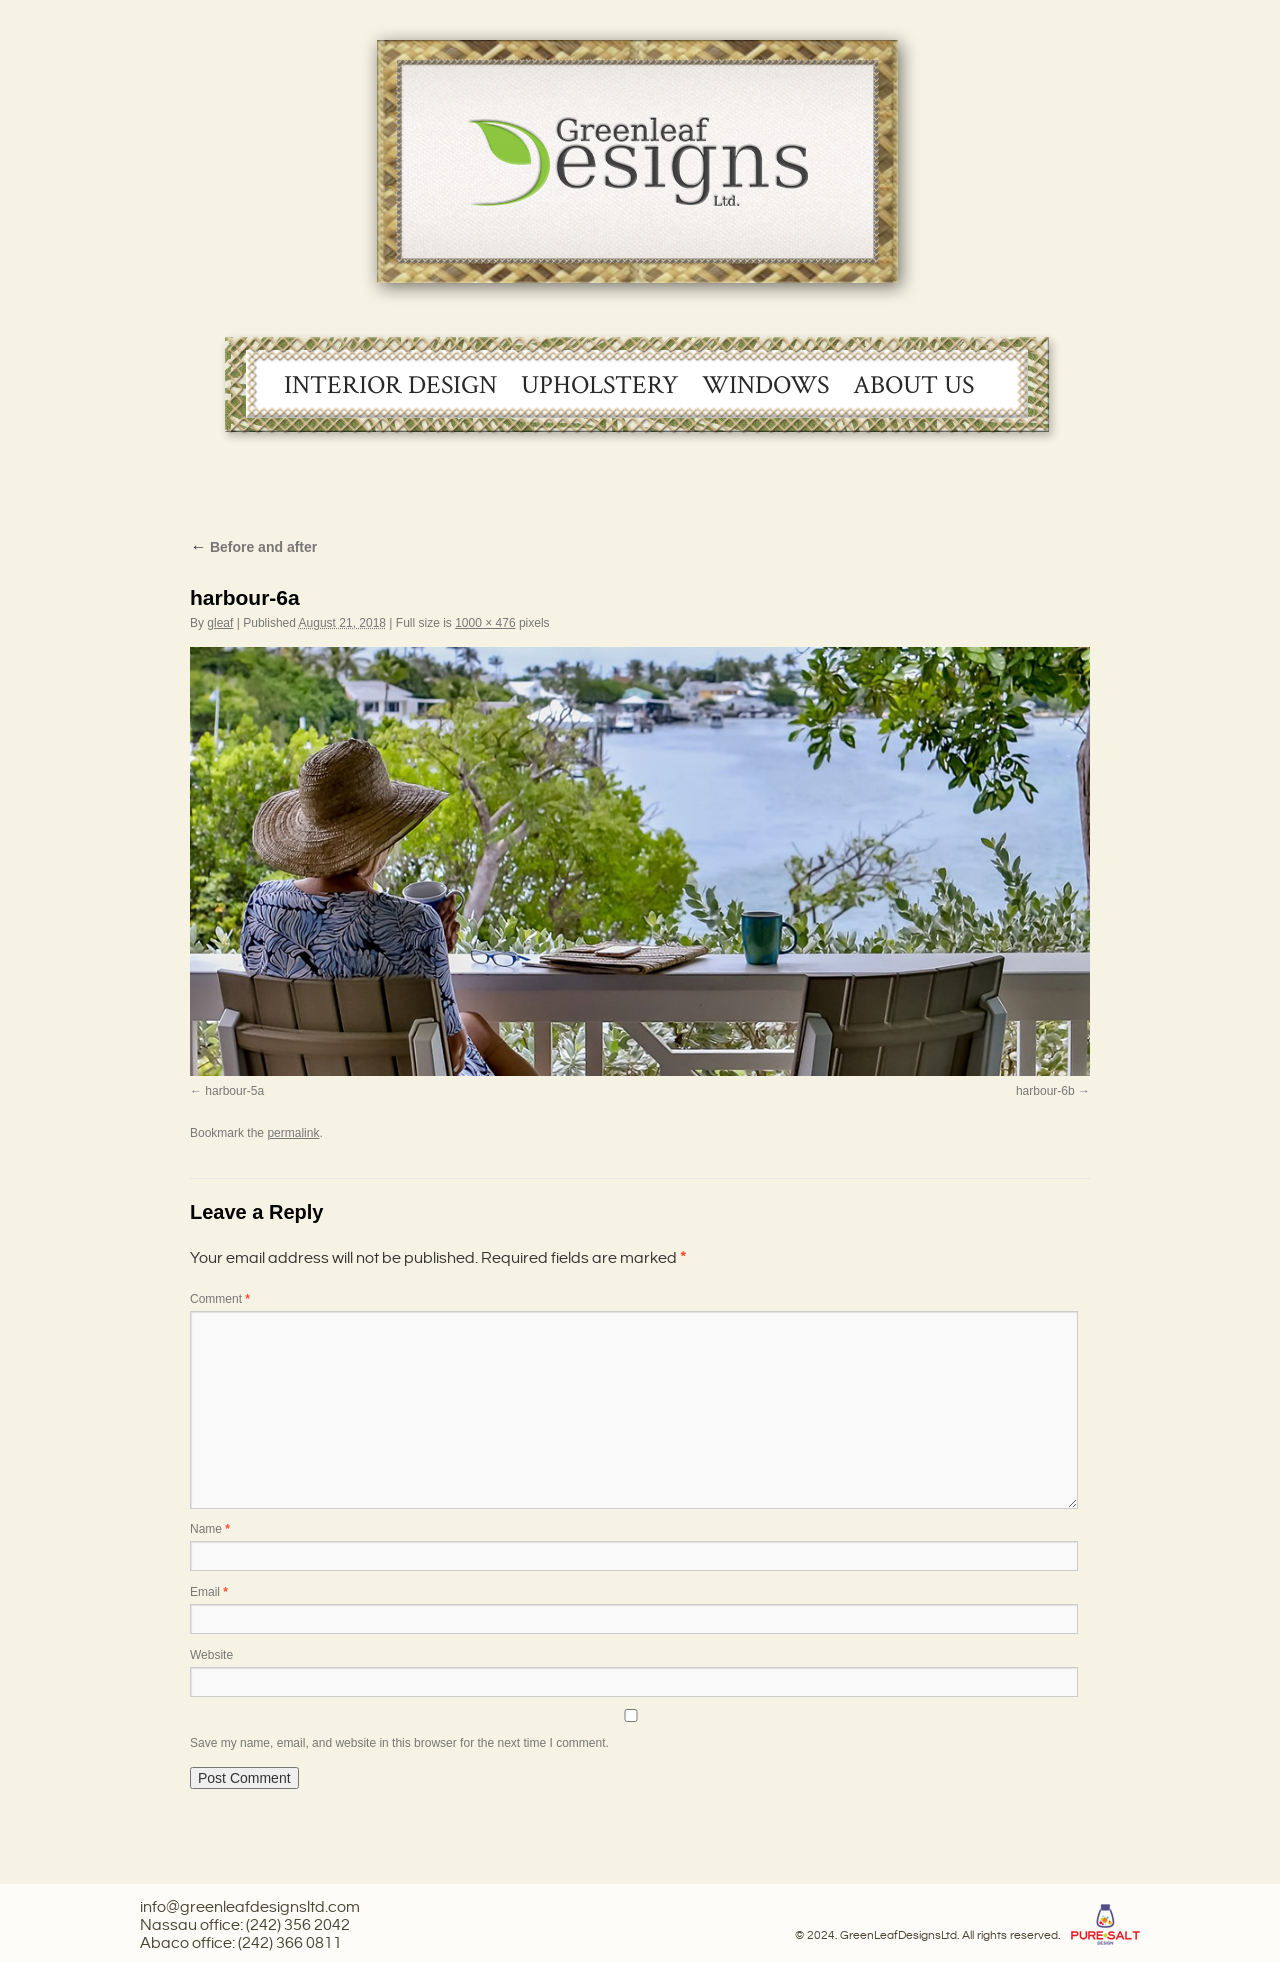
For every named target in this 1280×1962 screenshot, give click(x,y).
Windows (765, 385)
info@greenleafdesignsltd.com (250, 1907)
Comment (220, 1299)
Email (209, 1592)
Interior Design (390, 385)
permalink (293, 1133)
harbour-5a (234, 1091)
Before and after (253, 547)
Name (210, 1529)
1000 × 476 (485, 623)
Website (211, 1655)
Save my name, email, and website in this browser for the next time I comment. (399, 1743)
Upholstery (599, 385)
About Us (913, 385)
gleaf (220, 623)
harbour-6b (1045, 1091)
